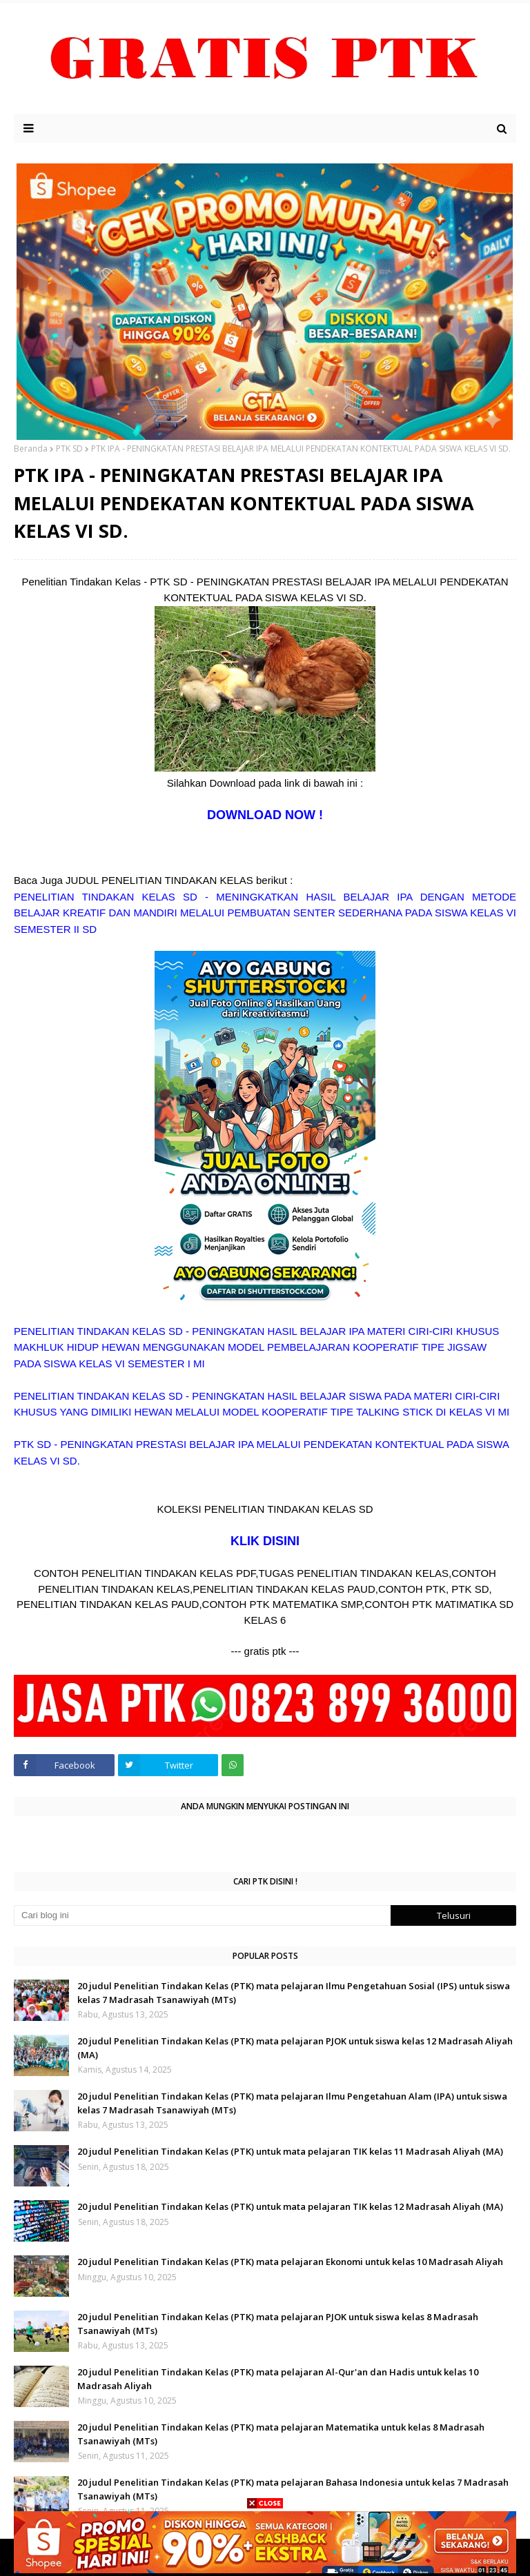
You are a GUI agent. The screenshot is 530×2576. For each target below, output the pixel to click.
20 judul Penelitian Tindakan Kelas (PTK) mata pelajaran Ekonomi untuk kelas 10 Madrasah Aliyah (290, 2261)
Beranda (31, 448)
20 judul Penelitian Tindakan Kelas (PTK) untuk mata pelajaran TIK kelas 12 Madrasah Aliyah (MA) (290, 2206)
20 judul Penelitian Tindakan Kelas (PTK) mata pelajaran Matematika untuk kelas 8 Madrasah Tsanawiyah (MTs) (280, 2434)
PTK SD (69, 448)
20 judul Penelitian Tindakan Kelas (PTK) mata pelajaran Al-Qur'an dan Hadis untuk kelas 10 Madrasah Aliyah (277, 2379)
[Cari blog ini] (202, 1915)
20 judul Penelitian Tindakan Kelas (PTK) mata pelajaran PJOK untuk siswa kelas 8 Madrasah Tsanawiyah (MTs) (277, 2324)
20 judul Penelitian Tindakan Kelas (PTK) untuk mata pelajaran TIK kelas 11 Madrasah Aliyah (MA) (290, 2151)
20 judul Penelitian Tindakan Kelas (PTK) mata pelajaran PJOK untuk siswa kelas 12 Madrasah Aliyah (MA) (295, 2048)
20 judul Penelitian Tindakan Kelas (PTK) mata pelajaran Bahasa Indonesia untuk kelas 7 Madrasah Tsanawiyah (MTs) (293, 2489)
